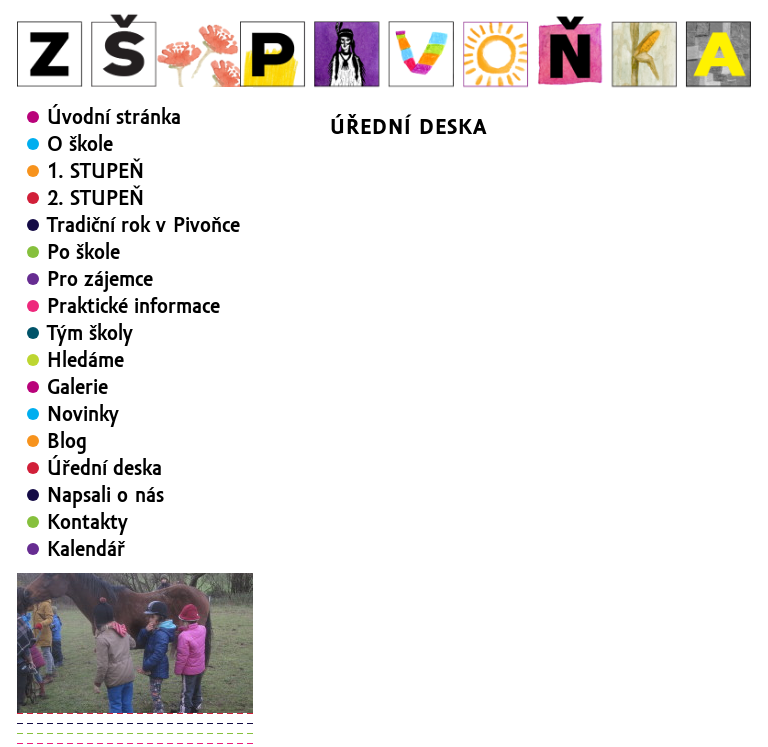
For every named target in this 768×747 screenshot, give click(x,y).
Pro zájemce (100, 279)
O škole (80, 144)
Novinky (83, 414)
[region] (135, 643)
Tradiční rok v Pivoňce (143, 225)
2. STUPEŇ (95, 198)
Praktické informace (133, 306)
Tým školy (90, 333)
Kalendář (86, 549)
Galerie (77, 387)
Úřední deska (104, 468)
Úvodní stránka (114, 117)
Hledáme (85, 360)
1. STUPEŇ (95, 171)
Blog (67, 441)
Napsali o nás (105, 495)
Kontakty (87, 522)
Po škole (83, 252)
